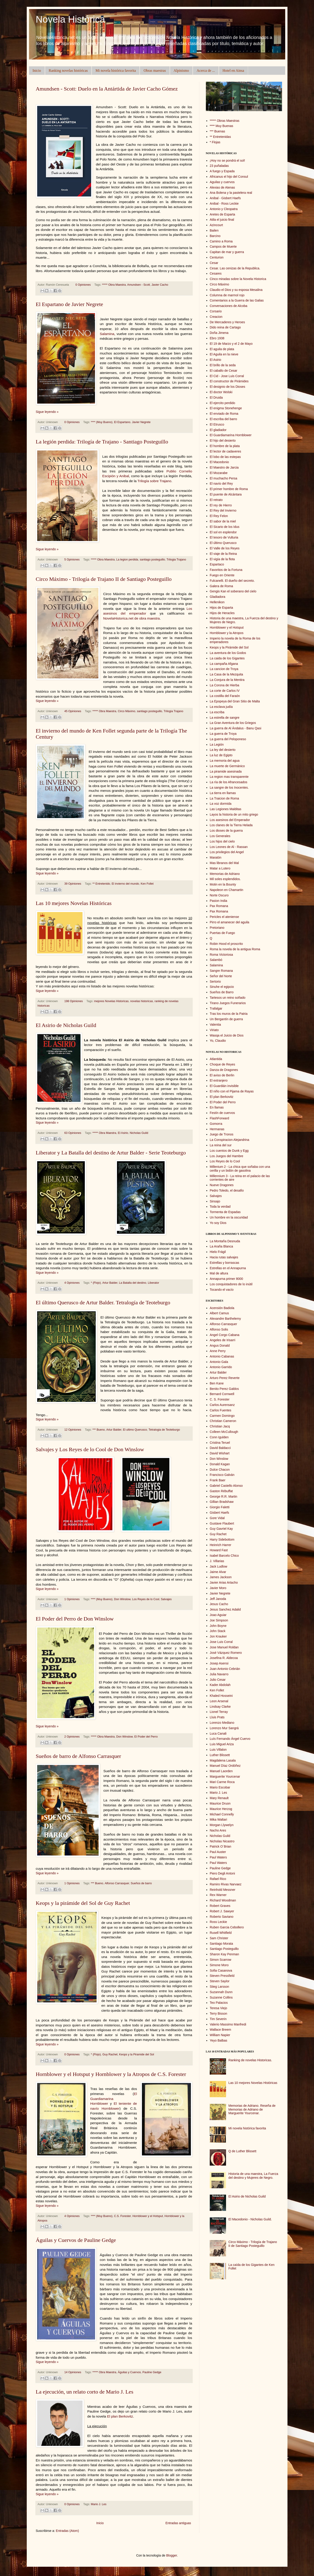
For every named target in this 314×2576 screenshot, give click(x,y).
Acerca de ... (206, 70)
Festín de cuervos (222, 1113)
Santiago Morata (221, 1943)
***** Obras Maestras (224, 120)
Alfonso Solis (219, 1329)
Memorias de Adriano (225, 874)
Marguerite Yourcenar (225, 1776)
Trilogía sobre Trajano (154, 481)
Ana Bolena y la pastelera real (231, 192)
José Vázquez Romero (226, 1652)
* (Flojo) (96, 1282)
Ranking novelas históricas (68, 70)
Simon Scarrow (220, 1959)
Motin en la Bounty (223, 884)
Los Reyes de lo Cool (145, 1599)
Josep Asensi (219, 1663)
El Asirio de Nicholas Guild (66, 1025)
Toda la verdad (220, 1206)
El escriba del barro (223, 419)
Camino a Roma (221, 241)
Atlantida (216, 1059)
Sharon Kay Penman (224, 1954)
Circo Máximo (126, 711)
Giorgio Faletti (219, 1507)
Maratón (215, 857)
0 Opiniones (83, 284)
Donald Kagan (220, 1464)
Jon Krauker (218, 1636)
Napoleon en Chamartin (226, 890)
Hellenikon (217, 602)
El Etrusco (217, 424)
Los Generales (220, 836)
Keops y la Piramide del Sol (136, 2054)
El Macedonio (219, 462)
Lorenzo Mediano (222, 1722)
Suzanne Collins (221, 1997)
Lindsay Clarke (220, 1706)
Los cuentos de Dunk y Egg (229, 1150)
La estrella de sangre (224, 717)
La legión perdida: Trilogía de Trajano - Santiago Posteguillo (102, 442)
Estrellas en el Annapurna (228, 1268)
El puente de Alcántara (226, 494)
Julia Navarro (219, 1674)
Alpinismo (181, 70)
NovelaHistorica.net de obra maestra (131, 618)
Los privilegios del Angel (227, 852)
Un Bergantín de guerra (226, 1019)
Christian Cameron (223, 1421)
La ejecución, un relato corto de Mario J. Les (85, 2392)
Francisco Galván (222, 1475)
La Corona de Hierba (224, 685)
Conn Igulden (219, 1437)
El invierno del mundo (125, 883)
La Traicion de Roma (224, 798)
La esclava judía (221, 707)
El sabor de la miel (223, 521)
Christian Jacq (220, 1426)
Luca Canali (218, 1733)
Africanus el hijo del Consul (229, 176)
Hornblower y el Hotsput (147, 2216)
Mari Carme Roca (222, 1782)
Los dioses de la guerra (226, 830)
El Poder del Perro (146, 1736)
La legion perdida (127, 559)
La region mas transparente (229, 776)
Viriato (214, 1030)
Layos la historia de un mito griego (234, 814)
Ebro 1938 (217, 338)
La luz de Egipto (221, 755)
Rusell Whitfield (220, 1932)
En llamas (217, 1107)
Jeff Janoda (218, 1599)
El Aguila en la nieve (224, 354)
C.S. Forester (122, 2216)
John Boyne (218, 1626)
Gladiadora (217, 597)
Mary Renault (219, 1798)
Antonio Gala (219, 1362)
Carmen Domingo (222, 1415)
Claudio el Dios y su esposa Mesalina (236, 290)
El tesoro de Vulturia (224, 537)
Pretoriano (217, 927)
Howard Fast (219, 1550)
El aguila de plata (222, 349)
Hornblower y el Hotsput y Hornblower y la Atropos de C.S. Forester (111, 2074)
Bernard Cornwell (222, 1394)
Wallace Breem (220, 2029)
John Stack (217, 1631)
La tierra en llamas (223, 793)
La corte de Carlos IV (225, 690)
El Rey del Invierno (223, 510)
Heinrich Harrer (220, 1545)
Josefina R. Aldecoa (224, 1658)
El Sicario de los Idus (224, 527)
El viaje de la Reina (223, 553)
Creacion (216, 316)
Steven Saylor (219, 1981)
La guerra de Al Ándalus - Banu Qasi (235, 728)
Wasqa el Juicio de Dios (226, 1035)
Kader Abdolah (220, 1685)
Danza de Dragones (224, 1070)
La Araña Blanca (221, 1246)
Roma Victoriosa (221, 954)
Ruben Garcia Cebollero (227, 1927)
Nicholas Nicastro (222, 1841)
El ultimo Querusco (135, 1429)
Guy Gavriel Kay (221, 1528)
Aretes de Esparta (222, 214)
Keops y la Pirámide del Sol (229, 647)
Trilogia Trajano (176, 559)
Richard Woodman (223, 1900)
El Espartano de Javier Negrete (69, 304)
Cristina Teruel (220, 1442)
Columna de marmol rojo (227, 295)
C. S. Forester (219, 1399)
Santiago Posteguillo (224, 1949)
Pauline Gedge (151, 2372)
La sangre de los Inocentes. (229, 787)
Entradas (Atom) (67, 2531)
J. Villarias (217, 1561)
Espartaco (217, 564)
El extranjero (219, 1080)
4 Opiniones (72, 1282)
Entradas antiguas (178, 2523)
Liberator (153, 1282)
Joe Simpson (219, 1620)
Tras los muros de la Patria (229, 1013)
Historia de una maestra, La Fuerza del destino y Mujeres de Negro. (253, 2175)
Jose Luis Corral (221, 1642)
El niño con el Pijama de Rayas (232, 1091)
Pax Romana (219, 906)
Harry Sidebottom (222, 1539)
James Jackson (220, 1577)
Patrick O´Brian (220, 1846)
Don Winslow (122, 1599)
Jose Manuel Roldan (224, 1647)
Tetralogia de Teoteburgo (164, 1429)
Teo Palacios (219, 2002)
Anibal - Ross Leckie (224, 203)
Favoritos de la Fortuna (226, 570)
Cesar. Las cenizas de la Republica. (235, 268)
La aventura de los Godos (228, 653)
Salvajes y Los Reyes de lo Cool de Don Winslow (90, 1449)
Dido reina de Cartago (225, 327)
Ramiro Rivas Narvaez (225, 1884)
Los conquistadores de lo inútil (231, 1284)
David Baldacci (220, 1448)
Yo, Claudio (218, 1040)
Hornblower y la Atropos (226, 633)
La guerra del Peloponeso (228, 739)
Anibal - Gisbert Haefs (225, 198)
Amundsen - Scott (138, 284)
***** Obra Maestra (114, 284)
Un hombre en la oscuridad (229, 1217)
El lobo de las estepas (225, 457)
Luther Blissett (220, 1755)
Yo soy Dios (218, 1223)
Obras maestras (155, 70)
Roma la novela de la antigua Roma (235, 949)
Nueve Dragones (222, 1185)
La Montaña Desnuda (225, 1241)
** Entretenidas (220, 137)
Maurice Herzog (221, 1809)
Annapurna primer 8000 (226, 1279)
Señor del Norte (221, 976)
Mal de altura (219, 1273)
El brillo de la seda (223, 365)
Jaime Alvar (218, 1572)
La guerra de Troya (223, 733)
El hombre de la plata (225, 446)
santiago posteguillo (152, 559)
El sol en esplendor (223, 532)
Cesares (216, 273)
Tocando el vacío (222, 1289)
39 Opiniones (72, 883)
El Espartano (122, 422)
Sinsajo (215, 1201)
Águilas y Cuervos (129, 2372)
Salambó (216, 960)
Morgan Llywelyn (222, 1825)
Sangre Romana (221, 970)
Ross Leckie (218, 1922)
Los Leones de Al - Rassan (229, 847)
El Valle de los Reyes (224, 548)
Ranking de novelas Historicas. (250, 2060)
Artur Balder (109, 1282)
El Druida (216, 397)
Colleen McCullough (224, 1432)
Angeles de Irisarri (222, 1340)
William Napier (220, 2035)
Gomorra (216, 1123)
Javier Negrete (141, 422)
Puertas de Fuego (222, 933)
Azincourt (216, 225)
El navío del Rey (221, 483)
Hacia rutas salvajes (224, 1257)
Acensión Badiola (222, 1308)
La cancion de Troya (224, 669)
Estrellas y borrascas (224, 1262)
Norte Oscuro (219, 895)
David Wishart (219, 1453)
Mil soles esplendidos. (225, 879)
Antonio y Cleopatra (224, 209)
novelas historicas (141, 1001)
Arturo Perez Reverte (225, 1378)
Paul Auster (218, 1852)
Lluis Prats (217, 1717)
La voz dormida (220, 803)
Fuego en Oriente (222, 575)
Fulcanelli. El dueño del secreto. (232, 580)
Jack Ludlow (218, 1566)
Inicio (37, 70)
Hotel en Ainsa (233, 70)
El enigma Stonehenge (226, 408)
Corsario (216, 311)
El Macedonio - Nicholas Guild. (250, 2219)
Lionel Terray (219, 1712)
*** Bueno (98, 1429)
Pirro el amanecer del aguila (229, 922)
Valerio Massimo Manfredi (228, 2024)
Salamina (107, 334)
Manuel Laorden (221, 1771)
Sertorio (215, 981)
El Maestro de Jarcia (224, 467)
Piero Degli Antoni (222, 1873)
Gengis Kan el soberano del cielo (233, 591)
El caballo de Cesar (223, 370)
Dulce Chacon (220, 1469)
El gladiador (218, 430)
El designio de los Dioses (227, 386)
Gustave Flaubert (222, 1523)
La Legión (217, 744)
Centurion (217, 257)
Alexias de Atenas (222, 187)
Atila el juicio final (222, 219)
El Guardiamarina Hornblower (230, 435)
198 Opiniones (73, 1001)
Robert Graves (220, 1906)
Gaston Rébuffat (221, 1491)
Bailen (214, 230)
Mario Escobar (220, 1787)
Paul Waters (218, 1857)
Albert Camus (219, 1313)
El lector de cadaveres (225, 451)
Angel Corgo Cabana (224, 1335)
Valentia (215, 1024)
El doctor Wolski (221, 392)
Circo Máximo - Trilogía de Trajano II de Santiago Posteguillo (104, 579)
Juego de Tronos (221, 1134)
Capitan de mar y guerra (227, 252)
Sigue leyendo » (47, 412)
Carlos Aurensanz (222, 1405)
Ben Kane (217, 1383)
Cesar (214, 263)
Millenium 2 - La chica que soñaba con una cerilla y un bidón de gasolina (240, 1168)
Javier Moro (218, 1588)
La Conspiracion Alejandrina (229, 1140)
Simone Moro (219, 1965)
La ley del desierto (223, 750)
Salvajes (166, 1599)
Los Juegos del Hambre (226, 1156)
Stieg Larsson (219, 1986)
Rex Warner (218, 1895)
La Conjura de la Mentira (227, 680)
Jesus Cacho (219, 1604)
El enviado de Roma (224, 413)
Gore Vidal (217, 1518)
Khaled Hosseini (221, 1695)
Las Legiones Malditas (225, 809)
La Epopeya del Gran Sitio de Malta (235, 701)
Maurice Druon (220, 1803)
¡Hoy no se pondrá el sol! (227, 160)
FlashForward (219, 1118)
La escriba (217, 712)
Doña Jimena (219, 333)
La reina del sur (221, 1145)
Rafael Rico (218, 1879)
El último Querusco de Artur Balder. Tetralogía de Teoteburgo (103, 1302)
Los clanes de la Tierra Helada (231, 825)
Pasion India (218, 901)
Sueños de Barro (222, 992)
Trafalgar (216, 1008)
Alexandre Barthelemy (225, 1318)
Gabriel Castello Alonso (226, 1485)
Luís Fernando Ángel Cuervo (230, 1738)
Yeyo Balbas (218, 2040)
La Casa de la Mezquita (226, 674)
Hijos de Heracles (222, 613)
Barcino (215, 236)
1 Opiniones (72, 1599)
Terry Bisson (218, 2013)
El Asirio (123, 1133)
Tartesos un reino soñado (227, 997)
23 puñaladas (219, 166)
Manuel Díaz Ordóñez (225, 1765)
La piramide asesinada (226, 771)
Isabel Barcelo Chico (224, 1555)
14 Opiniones (72, 2372)
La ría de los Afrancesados (228, 782)
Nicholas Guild (139, 1133)
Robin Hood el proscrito (226, 944)
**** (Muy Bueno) (101, 422)
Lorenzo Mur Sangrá (224, 1728)
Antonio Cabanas (222, 1356)
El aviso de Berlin (222, 1075)
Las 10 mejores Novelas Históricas (74, 903)
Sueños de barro (141, 1883)
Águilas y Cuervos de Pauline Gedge (76, 2240)
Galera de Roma (221, 586)
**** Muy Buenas (221, 126)
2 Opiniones (72, 1736)
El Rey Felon (219, 516)
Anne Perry (218, 1351)
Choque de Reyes (222, 1064)
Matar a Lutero (220, 868)
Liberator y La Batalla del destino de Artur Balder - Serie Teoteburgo (111, 1153)
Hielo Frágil (218, 1252)
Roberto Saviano (221, 1916)
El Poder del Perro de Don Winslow (75, 1619)
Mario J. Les (99, 2504)
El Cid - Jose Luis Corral (227, 376)
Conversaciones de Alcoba (228, 306)
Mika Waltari (218, 1819)
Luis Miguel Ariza (222, 1744)
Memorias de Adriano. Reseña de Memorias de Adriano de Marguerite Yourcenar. (252, 2109)
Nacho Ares (218, 1830)
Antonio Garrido (221, 1367)
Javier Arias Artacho (224, 1582)
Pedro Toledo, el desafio (227, 1190)
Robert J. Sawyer (222, 1911)
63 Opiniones (72, 1133)
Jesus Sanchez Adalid (225, 1609)
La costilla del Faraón (225, 696)
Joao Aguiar (218, 1615)
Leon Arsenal (219, 1701)
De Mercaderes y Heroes (227, 322)
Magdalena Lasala (223, 1760)
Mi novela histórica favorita (115, 70)
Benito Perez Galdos (224, 1389)
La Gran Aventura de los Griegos (233, 723)
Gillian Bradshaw (222, 1501)
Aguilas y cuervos (222, 182)
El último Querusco (223, 543)
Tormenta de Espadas (225, 1212)
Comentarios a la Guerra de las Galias (237, 300)
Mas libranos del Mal (224, 863)
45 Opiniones (72, 711)
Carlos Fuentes (220, 1410)
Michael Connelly (222, 1814)
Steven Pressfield (222, 1975)
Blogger (171, 2555)
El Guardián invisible (224, 1086)
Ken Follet (147, 883)
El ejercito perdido (222, 403)
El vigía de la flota (222, 559)
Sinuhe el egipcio (222, 987)
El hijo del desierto (223, 440)
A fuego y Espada (222, 171)
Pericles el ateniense (224, 917)
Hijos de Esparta (221, 607)
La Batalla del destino (132, 1282)
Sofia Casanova (221, 1970)
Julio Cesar (218, 1679)
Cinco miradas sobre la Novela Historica (238, 279)
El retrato (216, 500)
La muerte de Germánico (227, 766)
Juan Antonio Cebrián (225, 1669)
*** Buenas (217, 131)
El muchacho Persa (223, 478)
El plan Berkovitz (120, 2416)
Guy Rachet (110, 2054)
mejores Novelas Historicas (111, 1001)
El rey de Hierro (221, 505)
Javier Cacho (159, 284)
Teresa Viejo (218, 2008)
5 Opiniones (72, 559)
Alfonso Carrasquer (117, 1883)
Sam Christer (219, 1938)
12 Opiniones (72, 1429)
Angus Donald (220, 1345)
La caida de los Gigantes (227, 658)
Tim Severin (218, 2019)
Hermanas (217, 1129)
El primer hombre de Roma (229, 489)
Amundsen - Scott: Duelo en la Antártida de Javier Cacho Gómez (107, 89)
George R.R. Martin (223, 1496)
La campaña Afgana (224, 664)
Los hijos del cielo (222, 841)
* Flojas (215, 142)
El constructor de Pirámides (229, 381)
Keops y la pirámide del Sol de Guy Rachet (83, 1903)
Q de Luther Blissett (242, 2151)
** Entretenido (101, 883)
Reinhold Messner (222, 1889)
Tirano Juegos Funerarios (228, 1003)
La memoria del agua (225, 760)
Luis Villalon (218, 1749)
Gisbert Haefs (219, 1512)
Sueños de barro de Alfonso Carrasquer (78, 1756)
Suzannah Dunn (221, 1992)
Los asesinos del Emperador (230, 820)
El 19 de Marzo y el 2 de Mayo (231, 343)
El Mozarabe (219, 473)
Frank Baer (217, 1480)
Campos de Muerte (223, 246)
